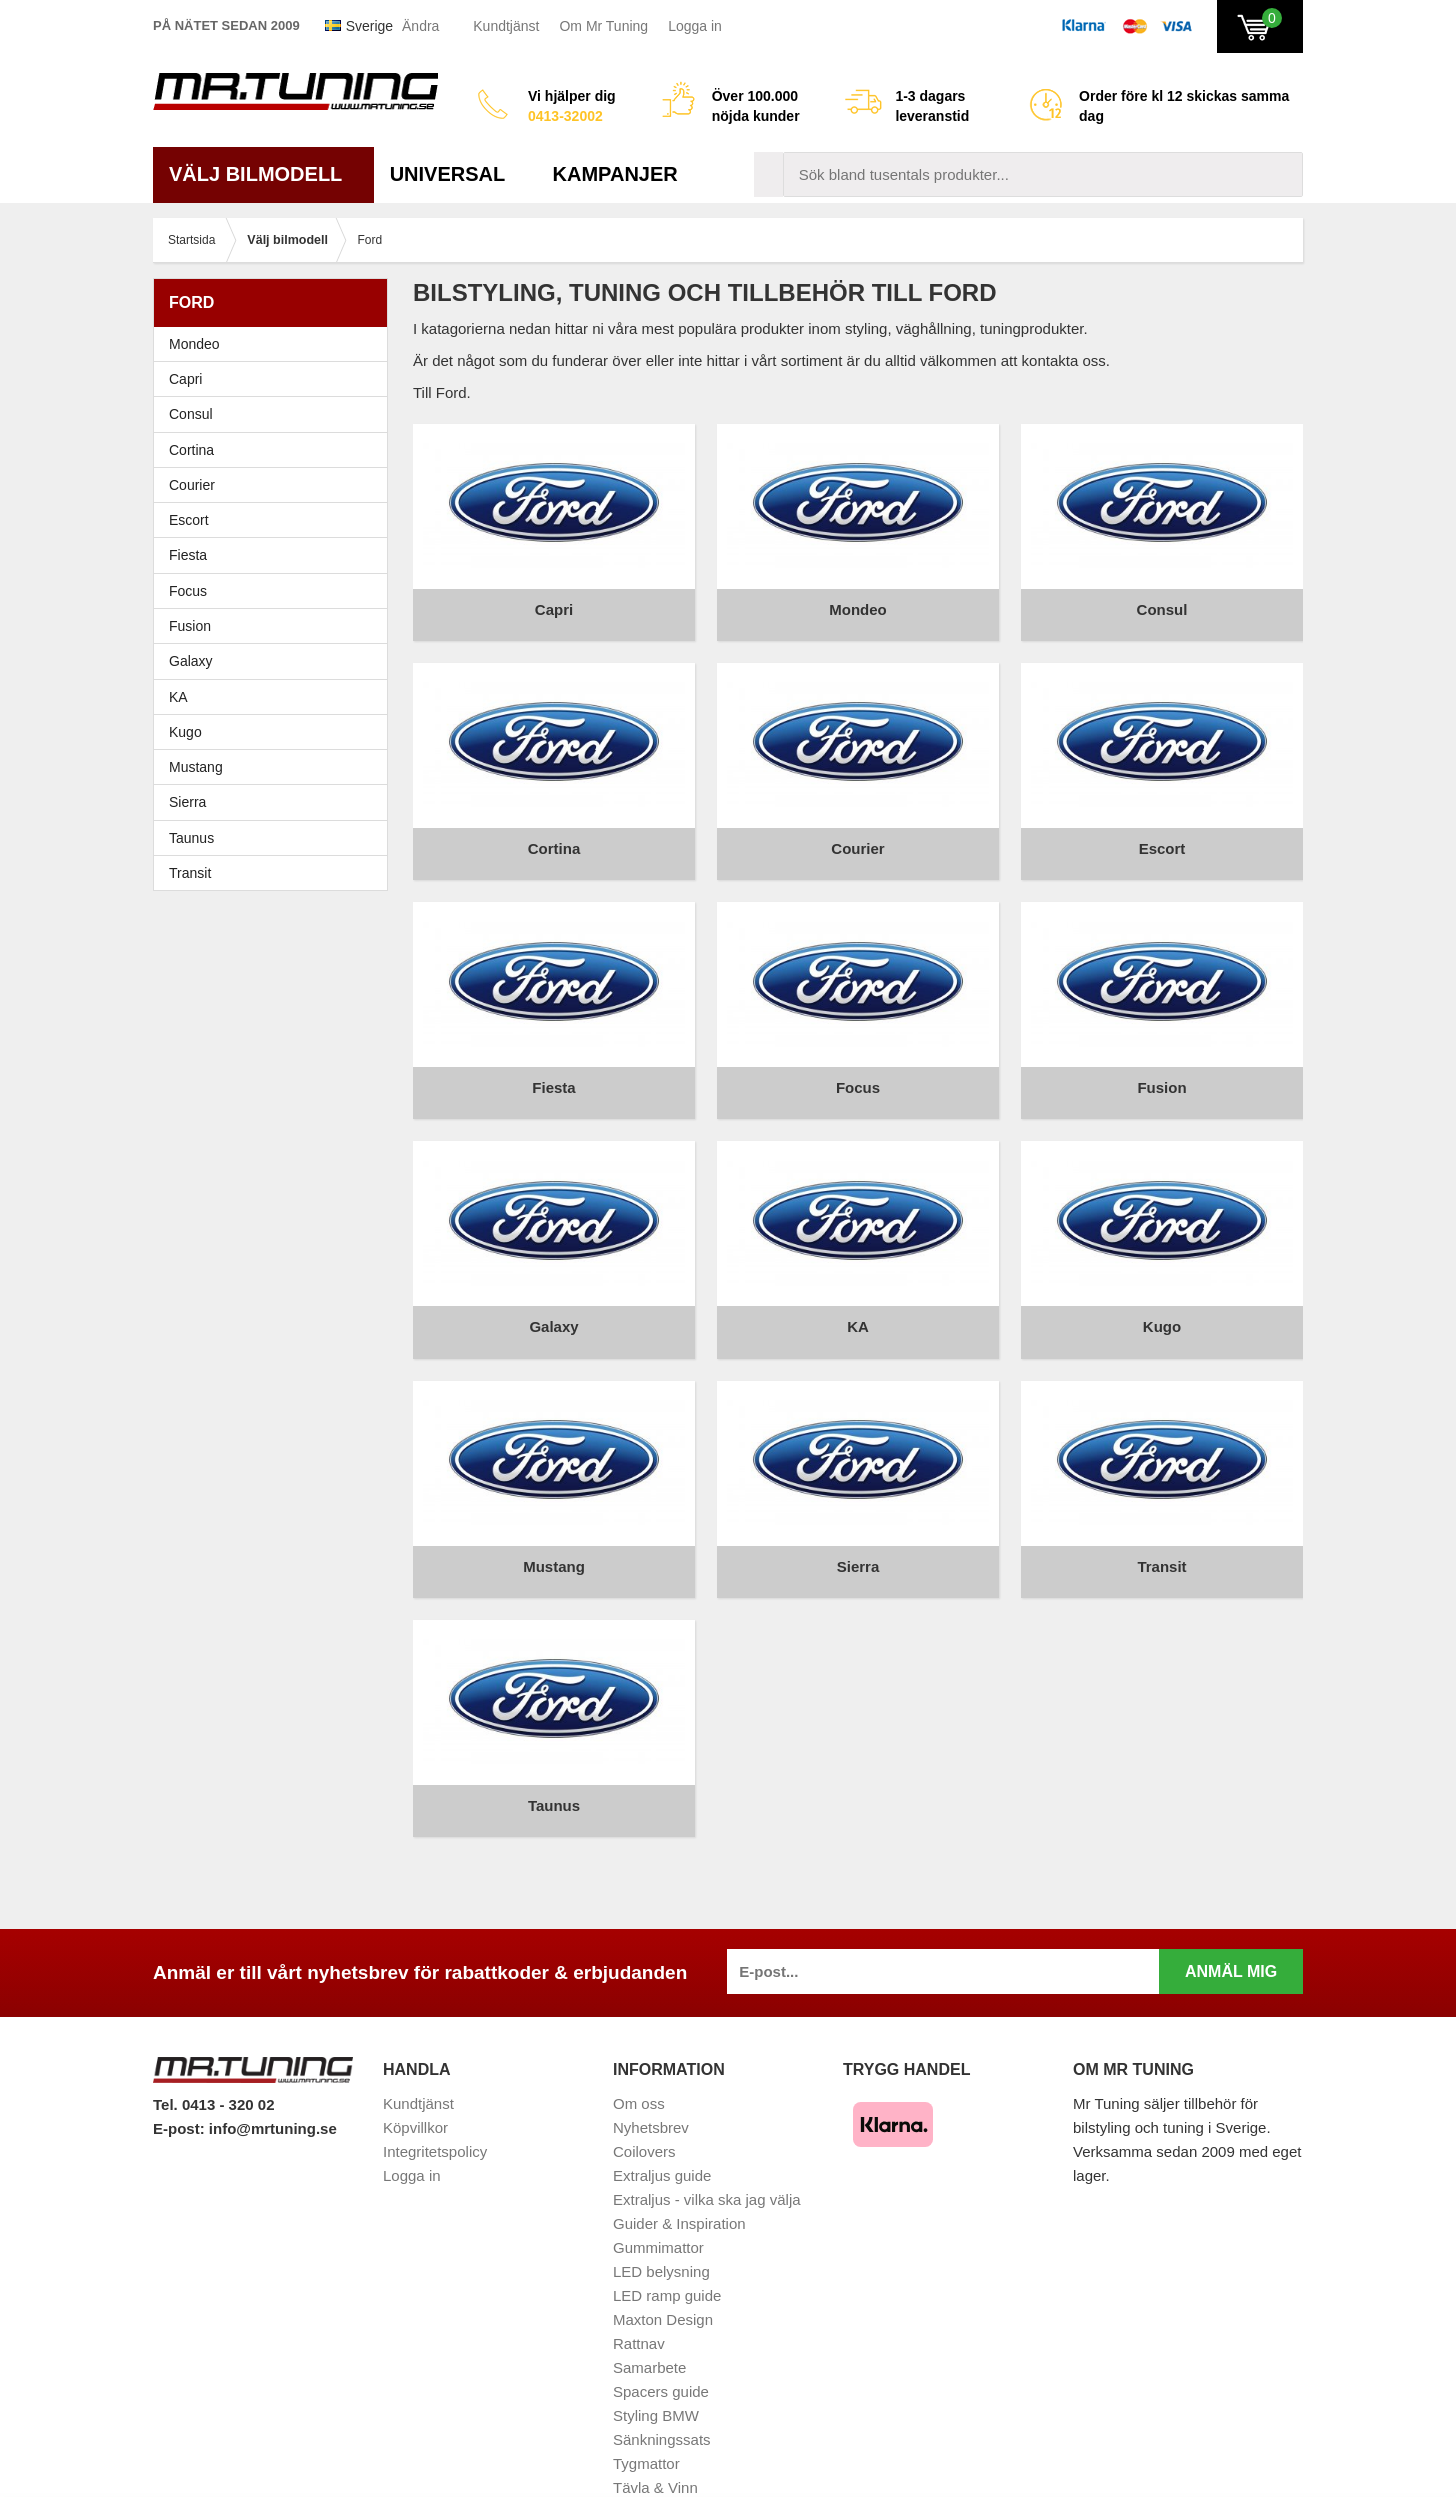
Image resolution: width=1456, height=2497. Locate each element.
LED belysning (661, 2204)
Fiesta (275, 555)
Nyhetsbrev (651, 2060)
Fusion (190, 626)
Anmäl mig (1231, 1904)
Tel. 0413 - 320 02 (213, 2036)
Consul (191, 414)
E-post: (181, 2060)
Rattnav (639, 2276)
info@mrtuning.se (273, 2060)
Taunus (191, 838)
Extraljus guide (662, 2108)
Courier (192, 485)
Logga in (695, 26)
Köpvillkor (415, 2060)
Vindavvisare (656, 2444)
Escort (275, 520)
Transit (190, 873)
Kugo (185, 732)
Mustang (196, 767)
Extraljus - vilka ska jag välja (707, 2132)
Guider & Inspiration (679, 2156)
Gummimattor (658, 2180)
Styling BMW (656, 2348)
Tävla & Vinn (655, 2420)
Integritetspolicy (435, 2084)
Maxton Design (663, 2252)
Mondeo (194, 344)
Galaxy (191, 661)
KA (178, 697)
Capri (185, 379)
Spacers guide (661, 2324)
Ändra (420, 26)
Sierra (275, 802)
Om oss (639, 2036)
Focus (275, 591)
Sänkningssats (662, 2372)
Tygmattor (646, 2396)
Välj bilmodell (263, 174)
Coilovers (644, 2084)
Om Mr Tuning (603, 26)
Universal (455, 174)
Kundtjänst (506, 26)
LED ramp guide (667, 2228)
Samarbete (649, 2300)
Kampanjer (615, 174)
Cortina (191, 450)
